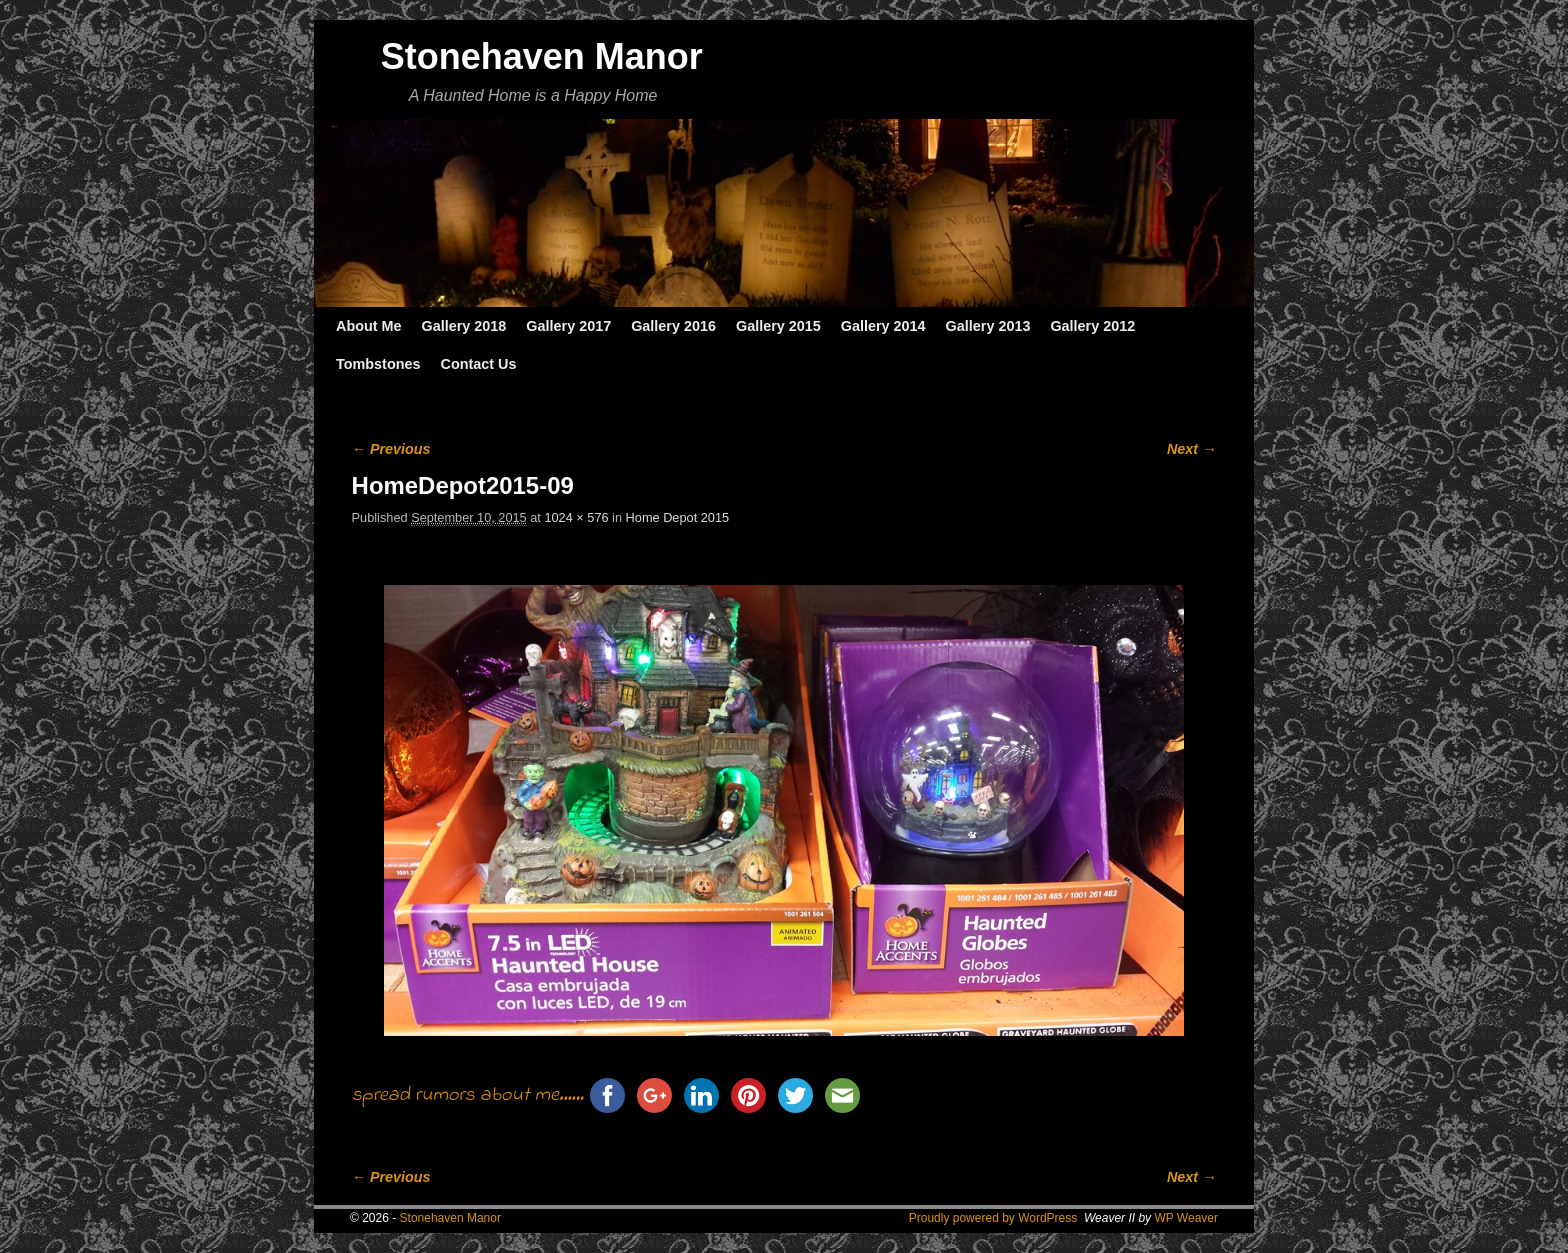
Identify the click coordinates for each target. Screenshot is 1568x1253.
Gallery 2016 (673, 326)
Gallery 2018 (464, 326)
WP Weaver (1186, 1218)
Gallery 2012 (1092, 326)
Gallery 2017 (568, 326)
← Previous (391, 449)
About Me (369, 326)
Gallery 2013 (988, 326)
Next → (1191, 449)
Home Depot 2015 (677, 517)
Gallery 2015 (778, 326)
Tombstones (378, 364)
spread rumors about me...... (468, 1095)
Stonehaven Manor (542, 56)
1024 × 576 (576, 517)
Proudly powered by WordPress (993, 1218)
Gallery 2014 (883, 326)
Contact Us (478, 364)
